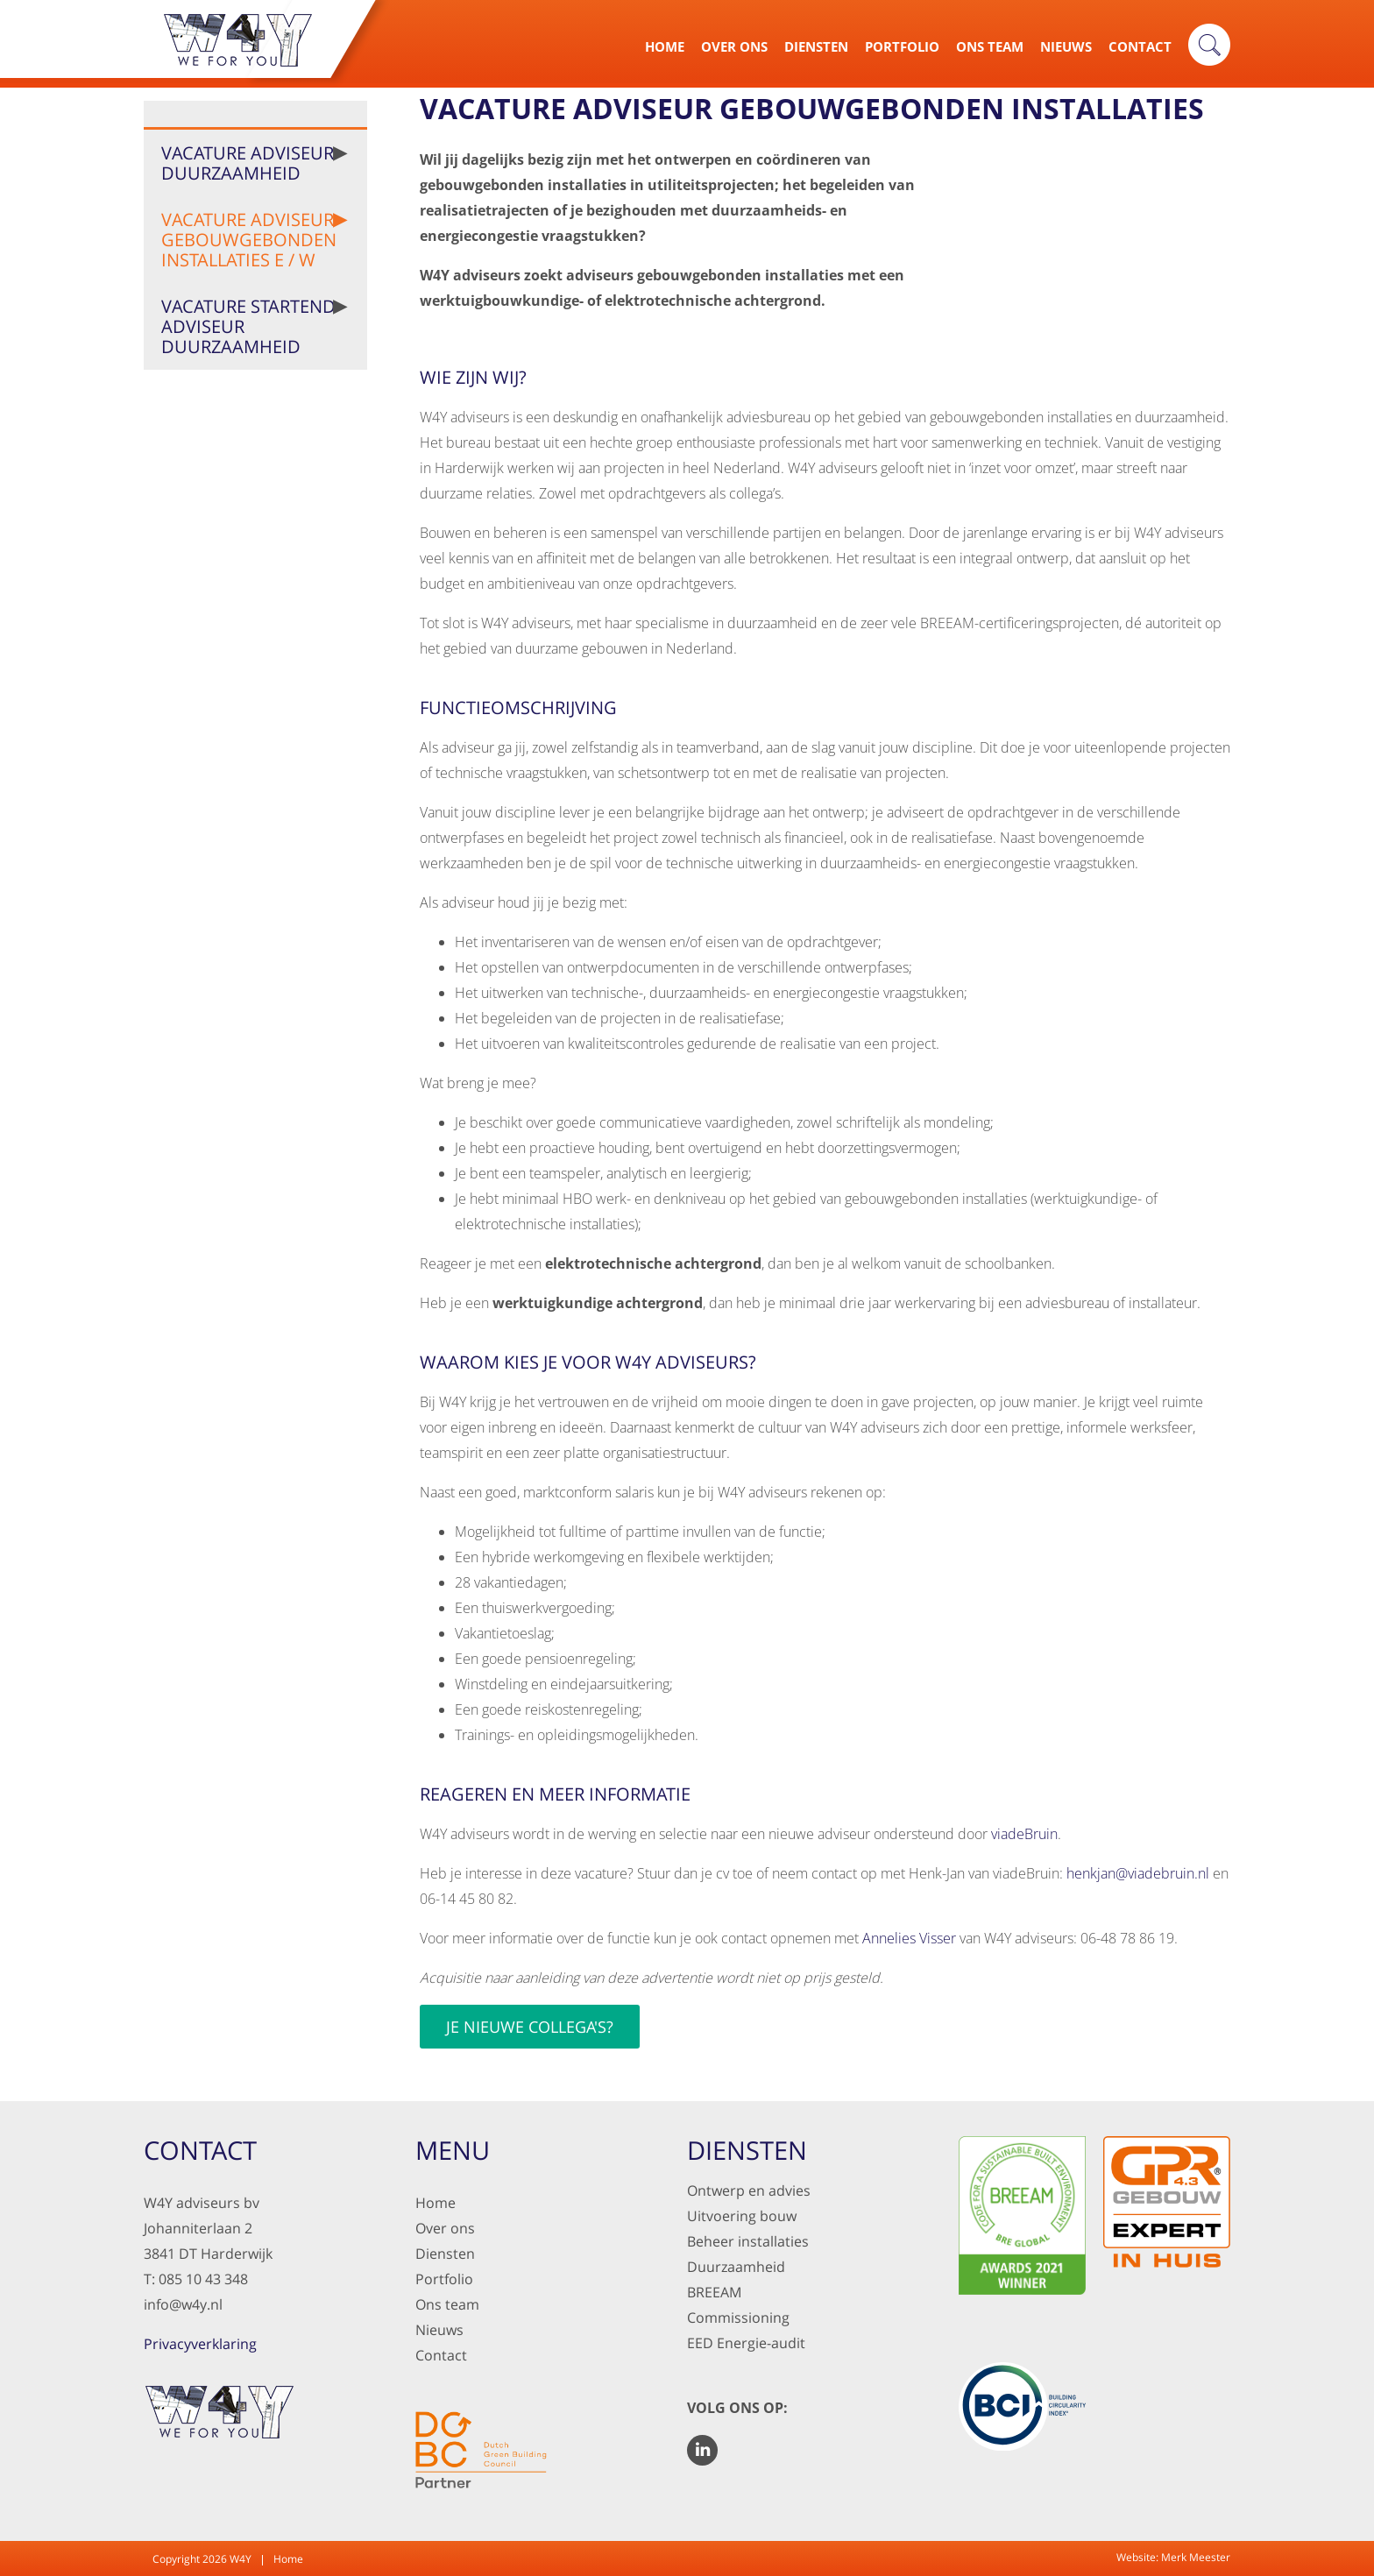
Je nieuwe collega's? (529, 2026)
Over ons (445, 2228)
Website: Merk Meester (1173, 2557)
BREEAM (714, 2292)
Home (664, 46)
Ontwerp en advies (749, 2190)
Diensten (816, 46)
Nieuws (1066, 46)
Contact (1140, 46)
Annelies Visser (909, 1938)
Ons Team (989, 46)
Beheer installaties (748, 2241)
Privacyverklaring (200, 2343)
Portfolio (902, 46)
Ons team (447, 2304)
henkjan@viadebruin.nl (1137, 1873)
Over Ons (734, 46)
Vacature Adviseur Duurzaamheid (247, 163)
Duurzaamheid (736, 2266)
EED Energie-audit (746, 2343)
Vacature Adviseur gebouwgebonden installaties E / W (248, 240)
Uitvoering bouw (742, 2216)
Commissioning (738, 2317)
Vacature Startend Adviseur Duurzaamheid (248, 326)
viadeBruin (1024, 1834)
